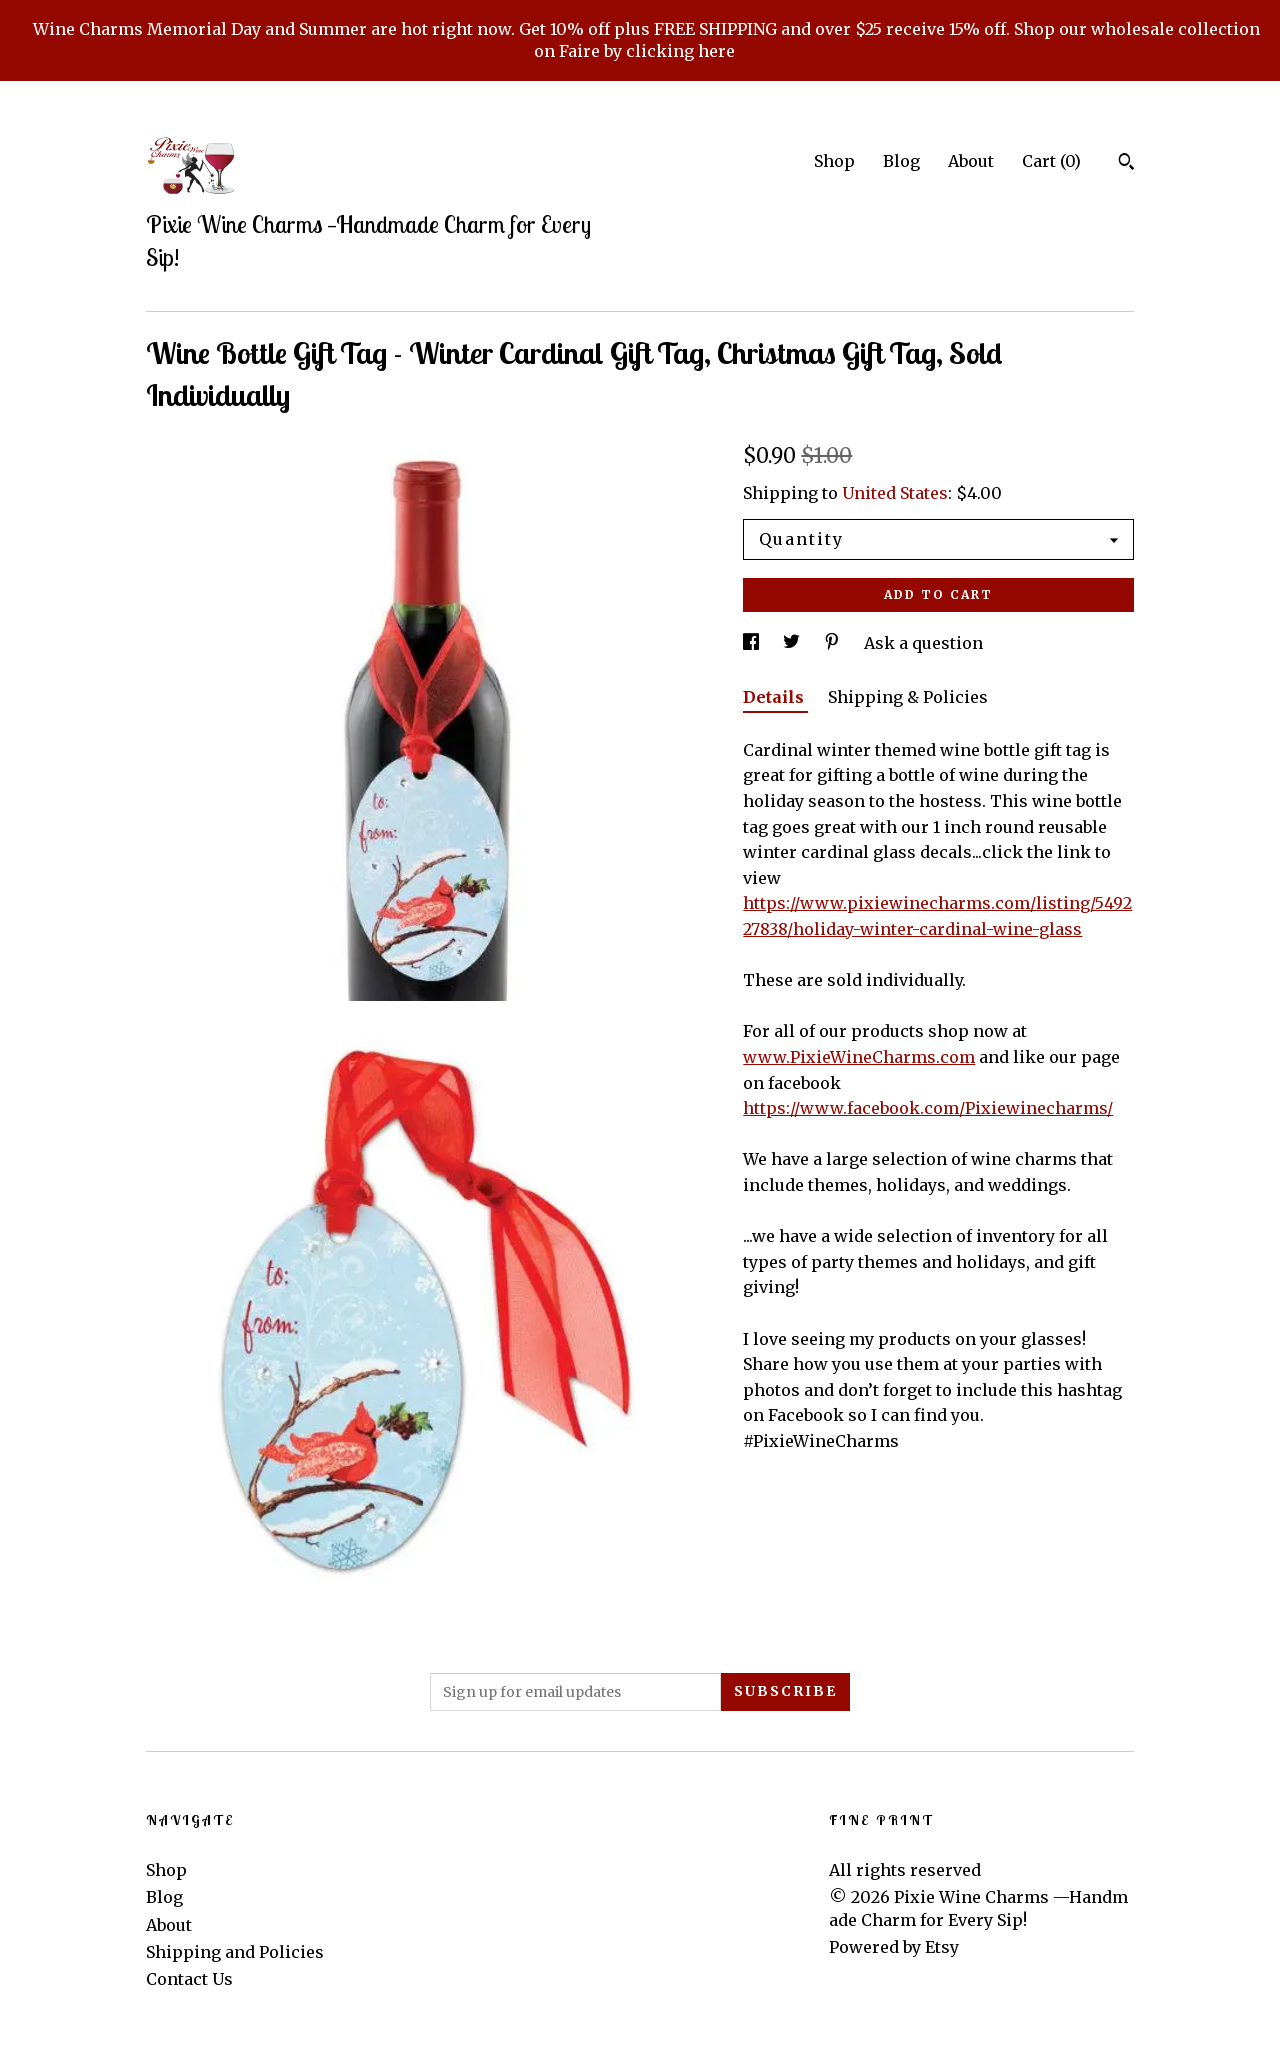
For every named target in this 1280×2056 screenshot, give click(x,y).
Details (775, 697)
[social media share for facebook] (753, 643)
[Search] (1126, 164)
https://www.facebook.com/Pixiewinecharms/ (928, 1108)
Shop (834, 161)
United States (895, 493)
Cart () (1051, 161)
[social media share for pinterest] (834, 643)
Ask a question (923, 643)
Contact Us (189, 1979)
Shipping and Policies (235, 1952)
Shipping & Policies (908, 697)
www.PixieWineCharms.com (859, 1057)
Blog (901, 161)
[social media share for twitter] (793, 643)
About (971, 161)
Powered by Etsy (894, 1947)
